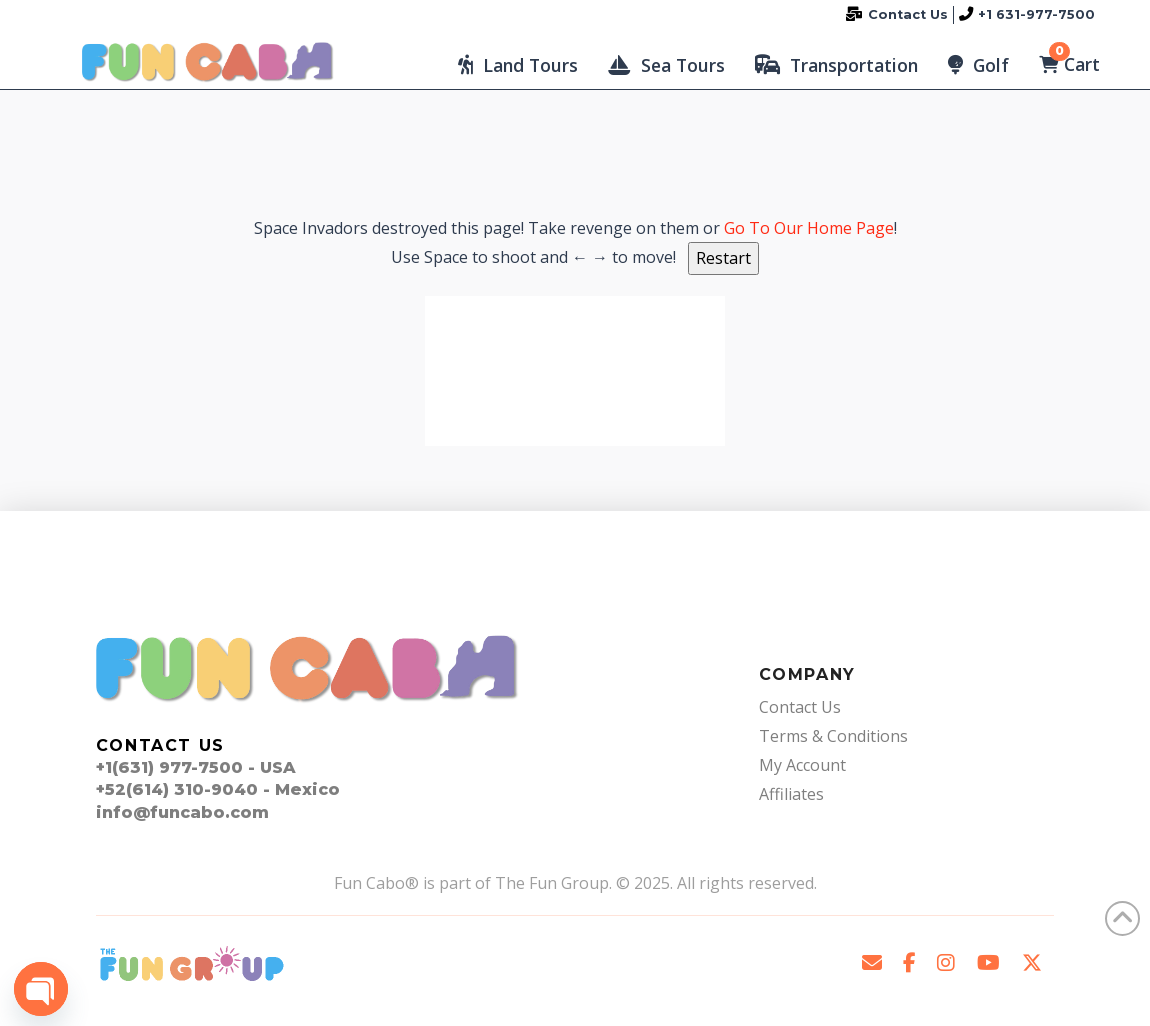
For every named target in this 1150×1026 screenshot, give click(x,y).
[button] (518, 65)
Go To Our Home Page (809, 228)
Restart (723, 258)
